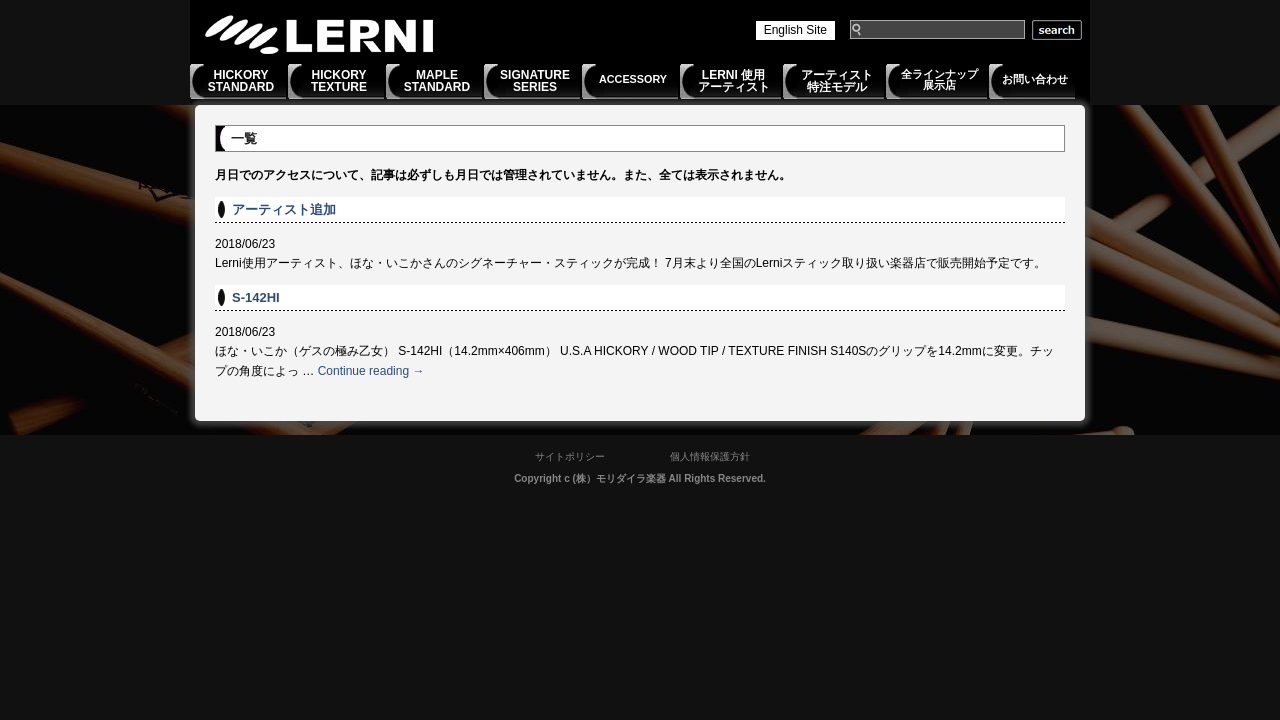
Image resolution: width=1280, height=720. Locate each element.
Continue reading (371, 371)
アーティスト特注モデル (837, 81)
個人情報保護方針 (710, 456)
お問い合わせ (1035, 79)
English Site (795, 30)
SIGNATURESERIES (535, 81)
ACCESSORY (633, 79)
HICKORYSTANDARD (241, 81)
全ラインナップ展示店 (939, 79)
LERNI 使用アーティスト (734, 81)
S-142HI (256, 297)
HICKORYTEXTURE (339, 81)
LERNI (320, 34)
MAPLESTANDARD (437, 81)
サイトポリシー (570, 456)
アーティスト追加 (284, 209)
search (1057, 30)
